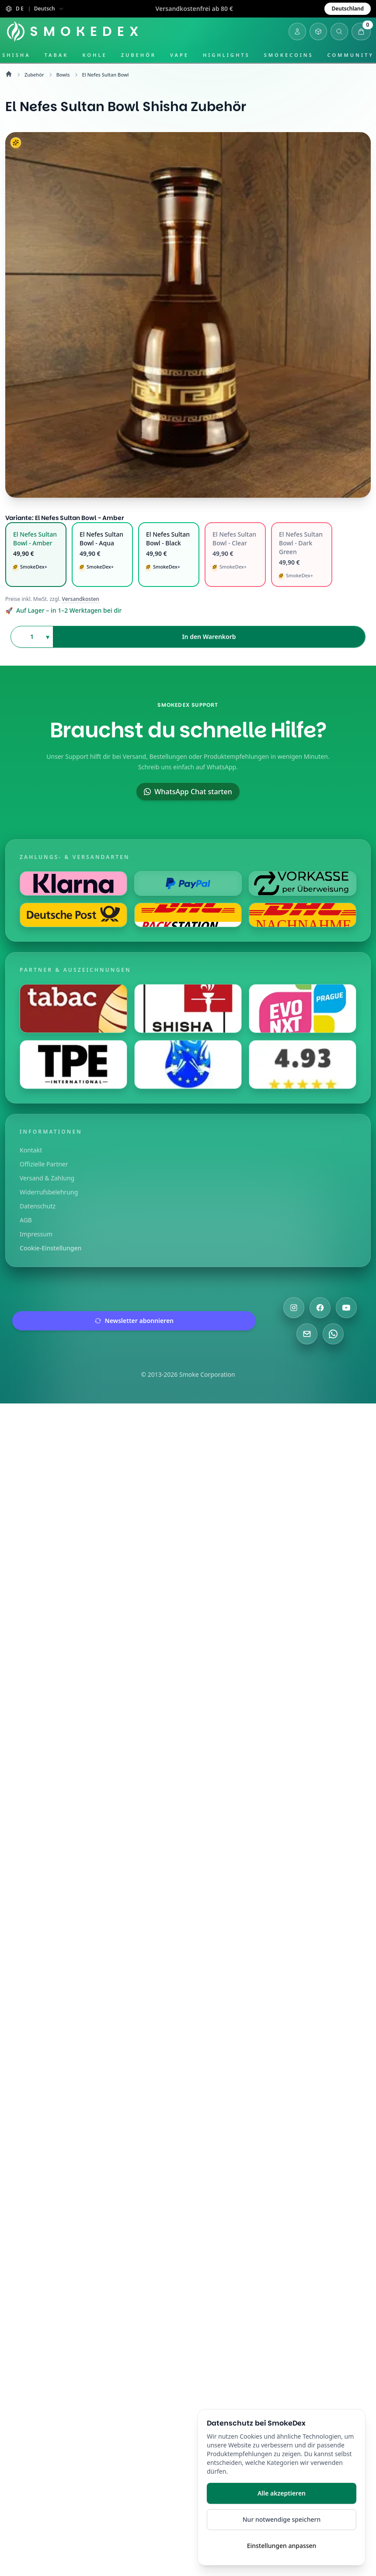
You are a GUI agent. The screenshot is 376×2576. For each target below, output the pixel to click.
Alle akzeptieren (282, 2493)
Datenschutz (38, 1206)
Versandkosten (81, 599)
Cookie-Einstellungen (50, 1248)
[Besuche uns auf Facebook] (320, 1307)
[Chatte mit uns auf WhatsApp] (333, 1333)
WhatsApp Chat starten (188, 791)
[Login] (297, 31)
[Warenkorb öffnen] (361, 31)
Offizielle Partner (44, 1164)
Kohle (94, 55)
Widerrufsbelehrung (49, 1192)
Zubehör (138, 55)
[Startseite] (76, 31)
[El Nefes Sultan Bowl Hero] (188, 315)
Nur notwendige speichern (282, 2519)
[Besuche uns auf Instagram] (293, 1307)
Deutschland (347, 8)
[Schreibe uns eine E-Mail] (306, 1333)
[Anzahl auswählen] (32, 636)
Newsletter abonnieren (134, 1320)
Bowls (63, 74)
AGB (26, 1220)
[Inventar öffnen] (318, 31)
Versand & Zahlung (47, 1178)
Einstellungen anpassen (282, 2545)
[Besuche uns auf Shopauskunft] (302, 1064)
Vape (179, 55)
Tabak (57, 55)
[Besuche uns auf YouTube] (346, 1307)
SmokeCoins (288, 55)
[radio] (35, 554)
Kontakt (31, 1150)
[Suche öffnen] (339, 31)
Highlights (226, 55)
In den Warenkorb (209, 636)
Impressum (36, 1234)
